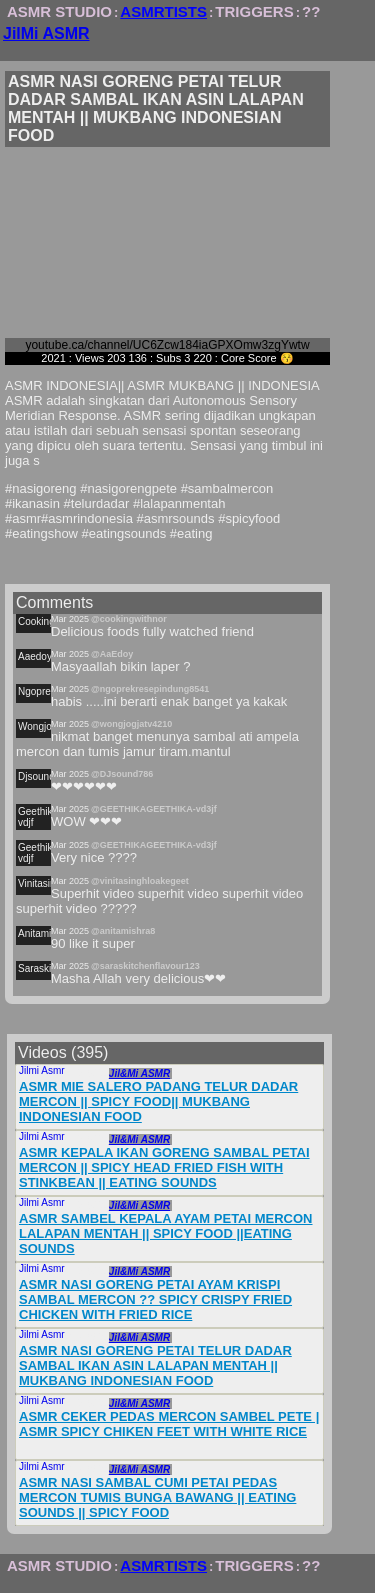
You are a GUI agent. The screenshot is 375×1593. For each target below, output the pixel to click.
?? (311, 11)
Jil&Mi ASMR (139, 1073)
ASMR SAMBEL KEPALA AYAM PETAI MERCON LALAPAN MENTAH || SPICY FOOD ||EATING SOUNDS (166, 1233)
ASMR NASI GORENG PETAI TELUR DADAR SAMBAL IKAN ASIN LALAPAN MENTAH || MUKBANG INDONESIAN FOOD (155, 1365)
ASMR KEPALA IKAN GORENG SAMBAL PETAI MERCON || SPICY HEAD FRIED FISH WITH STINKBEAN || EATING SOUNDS (164, 1167)
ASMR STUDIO (59, 11)
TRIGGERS (254, 11)
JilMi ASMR (46, 33)
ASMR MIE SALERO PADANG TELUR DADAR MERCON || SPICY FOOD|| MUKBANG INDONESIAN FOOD (158, 1101)
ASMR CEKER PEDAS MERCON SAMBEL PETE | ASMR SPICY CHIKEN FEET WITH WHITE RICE (169, 1424)
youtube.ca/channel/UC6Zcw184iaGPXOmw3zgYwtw (167, 345)
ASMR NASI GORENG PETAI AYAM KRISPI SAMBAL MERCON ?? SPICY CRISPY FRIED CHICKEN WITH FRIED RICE (155, 1299)
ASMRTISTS (163, 11)
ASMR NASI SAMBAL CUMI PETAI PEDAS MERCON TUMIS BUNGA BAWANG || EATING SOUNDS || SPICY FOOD (157, 1497)
